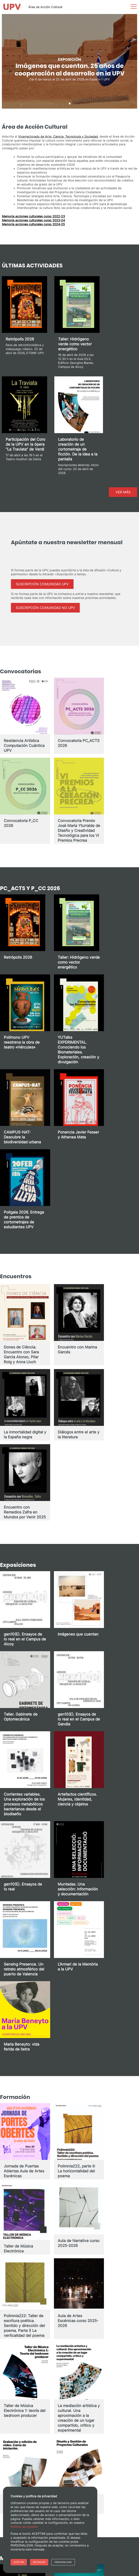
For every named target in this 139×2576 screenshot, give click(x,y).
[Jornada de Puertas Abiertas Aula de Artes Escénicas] (16, 1491)
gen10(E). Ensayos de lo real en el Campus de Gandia (121, 1230)
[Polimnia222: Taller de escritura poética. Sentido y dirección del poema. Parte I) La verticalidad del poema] (16, 1561)
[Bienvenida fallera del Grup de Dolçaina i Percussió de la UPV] (87, 1775)
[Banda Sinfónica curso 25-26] (87, 1992)
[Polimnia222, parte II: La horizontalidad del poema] (52, 1491)
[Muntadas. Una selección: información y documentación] (123, 1267)
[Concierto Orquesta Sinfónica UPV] (123, 1854)
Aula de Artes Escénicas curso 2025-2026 (51, 1591)
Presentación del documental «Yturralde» (51, 2241)
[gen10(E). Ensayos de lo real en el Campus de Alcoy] (16, 1192)
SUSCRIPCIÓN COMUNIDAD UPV (42, 486)
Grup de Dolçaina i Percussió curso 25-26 (50, 2026)
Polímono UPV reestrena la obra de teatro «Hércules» (85, 785)
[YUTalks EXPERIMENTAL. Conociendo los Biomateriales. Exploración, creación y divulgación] (123, 745)
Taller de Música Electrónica (85, 1523)
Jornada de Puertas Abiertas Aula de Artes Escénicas (16, 1528)
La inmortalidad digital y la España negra (87, 1012)
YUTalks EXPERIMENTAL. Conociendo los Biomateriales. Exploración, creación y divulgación (123, 792)
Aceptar (19, 2562)
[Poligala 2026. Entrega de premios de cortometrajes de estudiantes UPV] (87, 839)
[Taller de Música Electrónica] (87, 1491)
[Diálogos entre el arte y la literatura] (123, 978)
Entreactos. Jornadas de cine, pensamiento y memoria (122, 2145)
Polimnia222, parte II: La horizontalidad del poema (50, 1525)
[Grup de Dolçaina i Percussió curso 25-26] (52, 1992)
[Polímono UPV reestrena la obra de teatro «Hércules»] (87, 745)
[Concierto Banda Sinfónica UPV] (87, 1854)
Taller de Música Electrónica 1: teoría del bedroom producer (87, 1604)
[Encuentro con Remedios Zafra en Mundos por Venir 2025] (16, 1067)
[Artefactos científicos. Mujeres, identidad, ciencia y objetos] (52, 1267)
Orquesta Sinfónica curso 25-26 (121, 1955)
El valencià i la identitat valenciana (85, 2239)
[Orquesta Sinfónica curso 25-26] (123, 1923)
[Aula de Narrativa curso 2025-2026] (123, 1487)
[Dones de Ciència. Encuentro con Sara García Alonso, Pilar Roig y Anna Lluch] (16, 978)
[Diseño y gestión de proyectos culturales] (52, 1659)
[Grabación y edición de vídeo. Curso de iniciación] (16, 1659)
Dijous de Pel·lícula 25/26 (12, 2318)
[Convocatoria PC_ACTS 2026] (52, 600)
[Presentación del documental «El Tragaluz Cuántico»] (87, 2108)
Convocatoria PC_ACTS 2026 (51, 632)
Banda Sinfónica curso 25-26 (86, 2024)
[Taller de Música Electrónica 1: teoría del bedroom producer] (87, 1565)
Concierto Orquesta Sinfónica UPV (120, 1888)
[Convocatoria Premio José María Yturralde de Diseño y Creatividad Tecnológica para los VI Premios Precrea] (123, 600)
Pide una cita (113, 2439)
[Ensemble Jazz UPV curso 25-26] (16, 1992)
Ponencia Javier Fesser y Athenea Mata (51, 873)
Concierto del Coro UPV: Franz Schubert (51, 1809)
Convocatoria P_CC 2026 (87, 629)
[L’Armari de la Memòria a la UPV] (52, 1365)
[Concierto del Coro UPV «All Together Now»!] (16, 1919)
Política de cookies (24, 2527)
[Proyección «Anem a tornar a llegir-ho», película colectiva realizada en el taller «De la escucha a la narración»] (16, 2108)
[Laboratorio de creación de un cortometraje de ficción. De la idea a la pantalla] (121, 296)
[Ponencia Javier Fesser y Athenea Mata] (52, 839)
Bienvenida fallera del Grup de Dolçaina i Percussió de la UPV (86, 1814)
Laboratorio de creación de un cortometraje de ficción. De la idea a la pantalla (121, 337)
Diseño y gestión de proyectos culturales (48, 1693)
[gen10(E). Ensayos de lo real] (87, 1267)
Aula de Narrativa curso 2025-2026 (122, 1517)
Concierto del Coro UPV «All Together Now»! (16, 1949)
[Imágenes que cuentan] (52, 1192)
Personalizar (63, 2562)
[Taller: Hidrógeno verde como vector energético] (52, 296)
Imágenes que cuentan (50, 1222)
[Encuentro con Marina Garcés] (52, 978)
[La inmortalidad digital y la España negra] (87, 978)
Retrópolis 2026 (15, 324)
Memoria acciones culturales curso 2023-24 (33, 220)
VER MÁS (123, 394)
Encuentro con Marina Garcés (49, 1010)
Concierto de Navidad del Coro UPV (51, 1878)
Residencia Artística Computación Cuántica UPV (16, 637)
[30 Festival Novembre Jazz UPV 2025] (52, 1923)
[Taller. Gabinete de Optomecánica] (87, 1192)
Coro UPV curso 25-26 (86, 1952)
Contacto (59, 2393)
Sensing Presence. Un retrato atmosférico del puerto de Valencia (16, 1404)
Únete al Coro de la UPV (13, 1878)
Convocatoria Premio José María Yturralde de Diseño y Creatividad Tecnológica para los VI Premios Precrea (123, 649)
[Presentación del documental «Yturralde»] (52, 2207)
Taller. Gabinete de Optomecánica (87, 1227)
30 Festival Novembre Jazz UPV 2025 (49, 1957)
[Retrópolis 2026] (17, 296)
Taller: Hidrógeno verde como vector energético (50, 332)
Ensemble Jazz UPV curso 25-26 (14, 2024)
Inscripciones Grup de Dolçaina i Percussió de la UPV (122, 1812)
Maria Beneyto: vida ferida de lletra (87, 1400)
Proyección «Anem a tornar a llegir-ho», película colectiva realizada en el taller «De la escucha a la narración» (15, 2157)
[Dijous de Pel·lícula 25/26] (16, 2286)
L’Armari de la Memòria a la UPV (51, 1397)
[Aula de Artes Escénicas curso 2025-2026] (52, 1561)
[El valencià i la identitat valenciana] (87, 2207)
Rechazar (39, 2562)
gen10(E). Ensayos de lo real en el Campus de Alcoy (14, 1230)
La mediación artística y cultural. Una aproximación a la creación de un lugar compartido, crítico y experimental (123, 1612)
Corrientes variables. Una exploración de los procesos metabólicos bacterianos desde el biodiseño (14, 1316)
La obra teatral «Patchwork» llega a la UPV (122, 2244)
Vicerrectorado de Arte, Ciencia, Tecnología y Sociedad (58, 136)
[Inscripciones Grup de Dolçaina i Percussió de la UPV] (123, 1775)
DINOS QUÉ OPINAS (113, 2414)
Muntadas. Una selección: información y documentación (123, 1306)
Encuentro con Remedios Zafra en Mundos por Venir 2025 (14, 1106)
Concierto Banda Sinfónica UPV (84, 1888)
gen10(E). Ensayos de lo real (85, 1299)
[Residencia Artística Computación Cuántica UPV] (16, 600)
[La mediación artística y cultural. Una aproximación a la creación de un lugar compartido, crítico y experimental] (123, 1565)
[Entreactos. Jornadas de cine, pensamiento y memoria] (123, 2108)
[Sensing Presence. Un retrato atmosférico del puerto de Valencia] (16, 1365)
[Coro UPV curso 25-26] (87, 1923)
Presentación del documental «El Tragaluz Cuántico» (87, 2145)
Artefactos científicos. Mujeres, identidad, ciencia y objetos (49, 1306)
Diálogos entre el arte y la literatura (122, 1010)
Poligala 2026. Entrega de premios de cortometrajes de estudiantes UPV (86, 883)
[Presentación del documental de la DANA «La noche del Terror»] (16, 2207)
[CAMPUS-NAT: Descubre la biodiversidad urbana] (16, 839)
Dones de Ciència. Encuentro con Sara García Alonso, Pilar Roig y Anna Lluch (15, 1022)
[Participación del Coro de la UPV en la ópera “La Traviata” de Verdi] (86, 296)
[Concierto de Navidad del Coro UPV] (52, 1850)
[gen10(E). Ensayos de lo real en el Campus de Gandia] (123, 1192)
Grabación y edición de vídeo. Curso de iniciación (15, 1693)
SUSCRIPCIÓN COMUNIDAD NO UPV (45, 510)
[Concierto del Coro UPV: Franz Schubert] (52, 1775)
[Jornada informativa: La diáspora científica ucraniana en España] (52, 2108)
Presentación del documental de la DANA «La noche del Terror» (15, 2246)
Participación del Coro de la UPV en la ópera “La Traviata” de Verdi (86, 334)
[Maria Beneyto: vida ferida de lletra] (87, 1365)
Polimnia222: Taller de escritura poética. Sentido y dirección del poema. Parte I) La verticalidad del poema (16, 1606)
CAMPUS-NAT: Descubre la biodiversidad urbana (16, 876)
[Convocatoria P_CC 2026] (87, 600)
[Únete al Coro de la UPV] (16, 1850)
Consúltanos (113, 2427)
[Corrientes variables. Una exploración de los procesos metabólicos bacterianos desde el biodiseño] (16, 1267)
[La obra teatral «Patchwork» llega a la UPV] (123, 2207)
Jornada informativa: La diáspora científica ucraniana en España (51, 2147)
